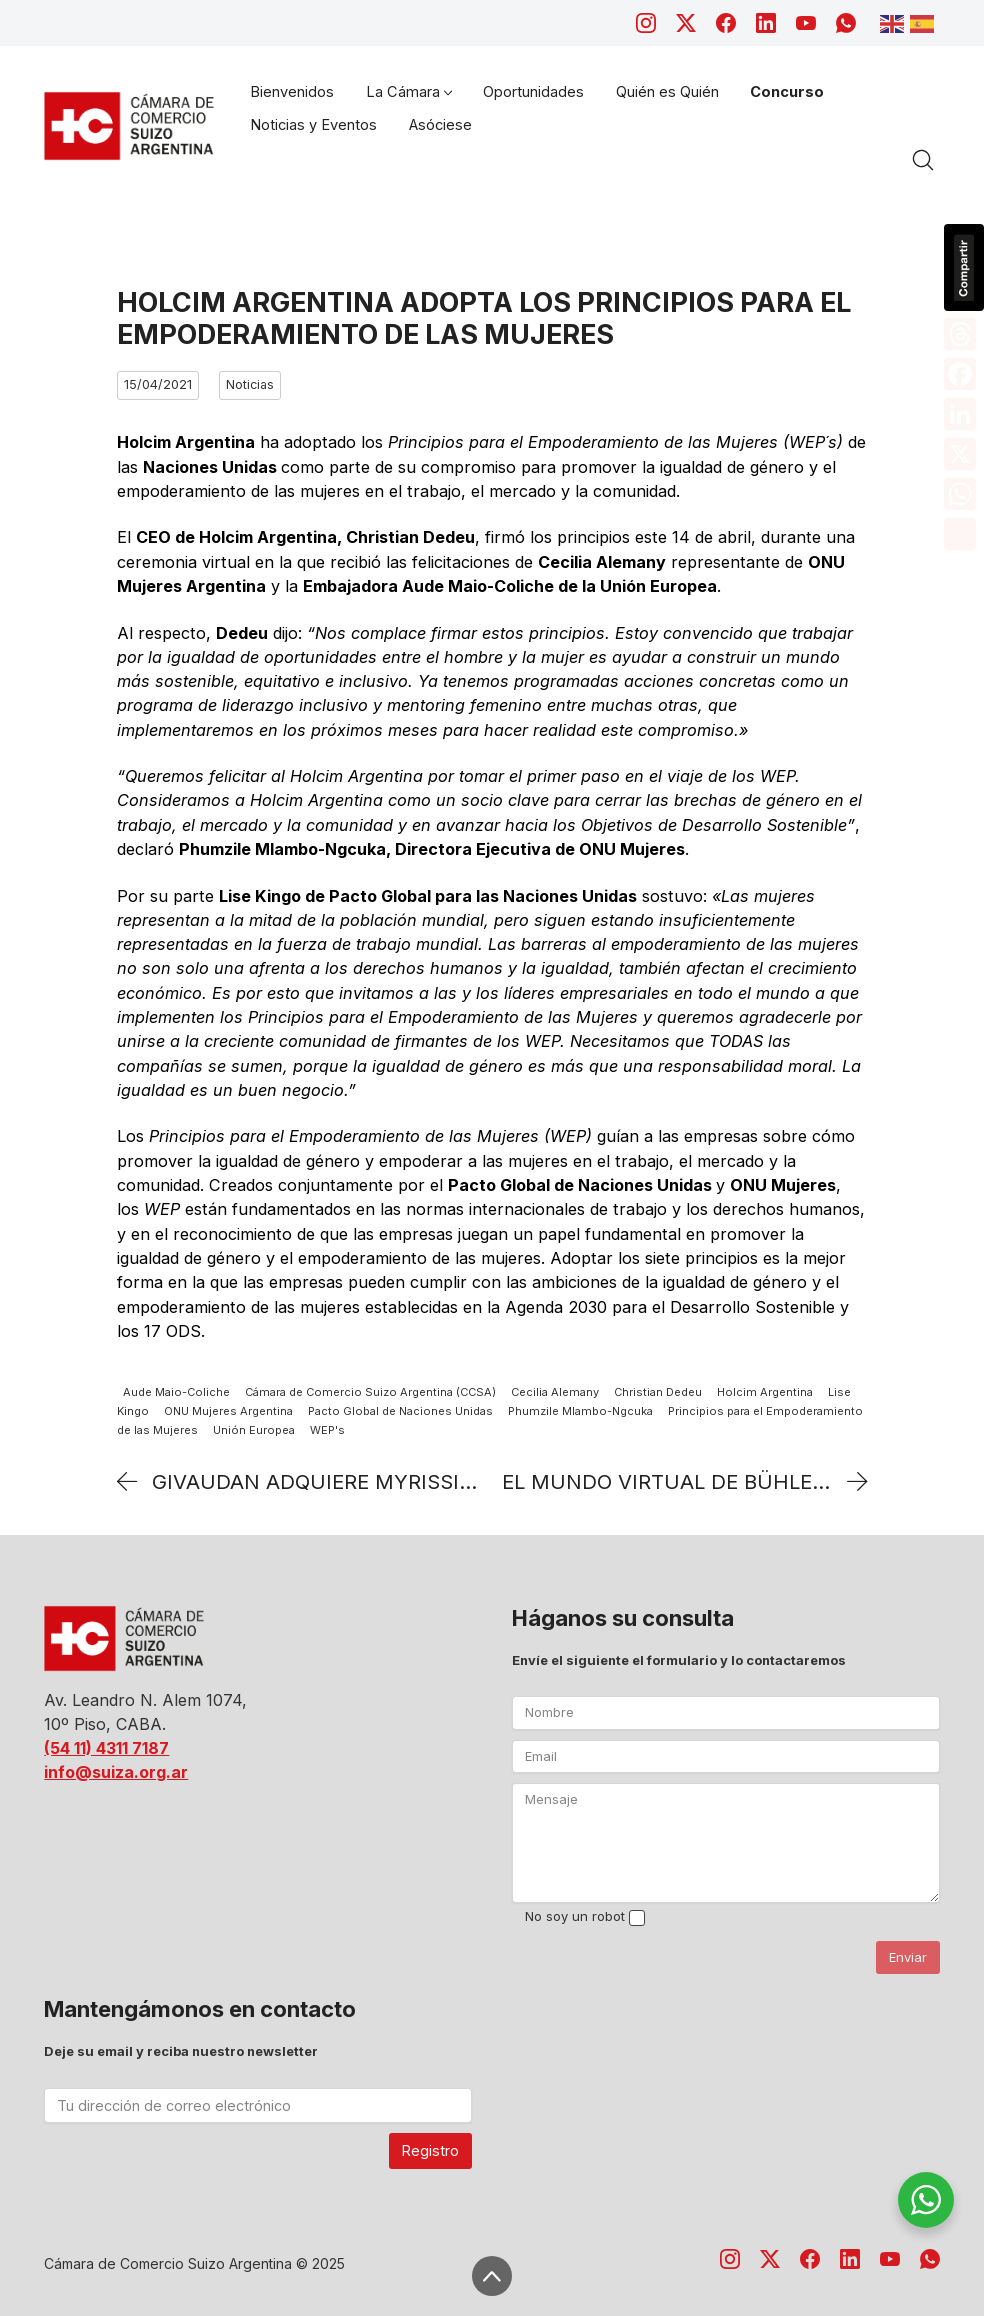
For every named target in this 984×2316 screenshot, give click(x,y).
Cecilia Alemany (555, 1392)
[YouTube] (806, 23)
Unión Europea (254, 1430)
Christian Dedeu (658, 1392)
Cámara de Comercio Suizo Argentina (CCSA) (370, 1392)
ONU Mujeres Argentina (228, 1411)
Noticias (250, 384)
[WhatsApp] (846, 23)
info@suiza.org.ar (116, 1772)
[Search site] (923, 160)
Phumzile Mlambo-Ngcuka (580, 1411)
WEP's (327, 1430)
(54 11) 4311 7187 (106, 1748)
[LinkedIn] (766, 23)
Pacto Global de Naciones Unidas (400, 1411)
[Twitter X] (686, 23)
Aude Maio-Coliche (176, 1392)
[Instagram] (646, 23)
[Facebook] (726, 23)
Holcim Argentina (765, 1392)
